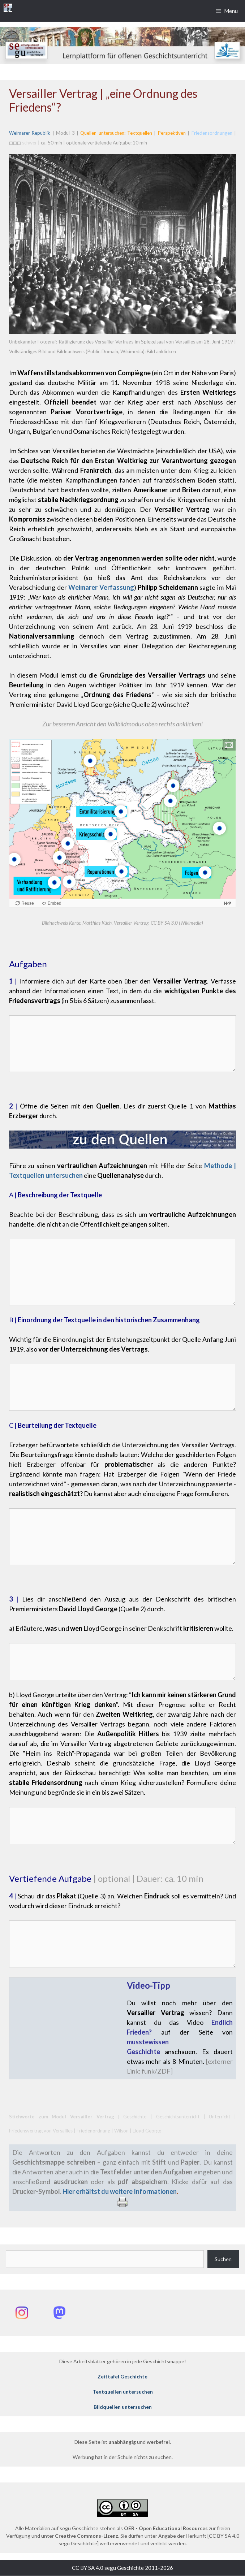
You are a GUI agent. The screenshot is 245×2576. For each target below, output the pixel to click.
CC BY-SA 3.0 (164, 923)
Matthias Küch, (98, 923)
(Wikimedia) (190, 923)
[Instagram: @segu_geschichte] (22, 2313)
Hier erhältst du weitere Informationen (120, 2192)
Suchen (223, 2259)
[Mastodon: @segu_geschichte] (59, 2313)
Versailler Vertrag (131, 923)
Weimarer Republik (29, 133)
